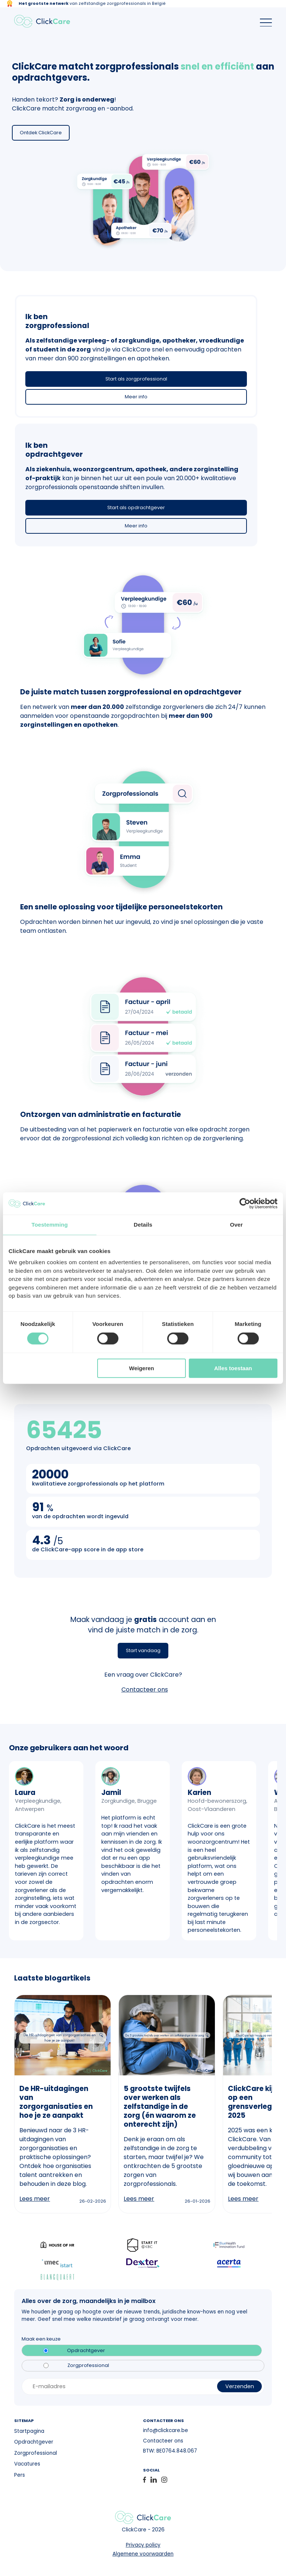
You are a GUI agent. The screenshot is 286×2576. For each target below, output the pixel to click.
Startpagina (29, 2431)
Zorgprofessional (88, 2365)
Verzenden (239, 2386)
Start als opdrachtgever (136, 507)
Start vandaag (143, 1650)
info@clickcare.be (165, 2430)
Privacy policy (143, 2544)
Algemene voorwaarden (143, 2553)
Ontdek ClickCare (41, 132)
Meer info (136, 397)
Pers (19, 2475)
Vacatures (27, 2463)
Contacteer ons (144, 1689)
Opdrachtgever (86, 2351)
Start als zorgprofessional (136, 379)
